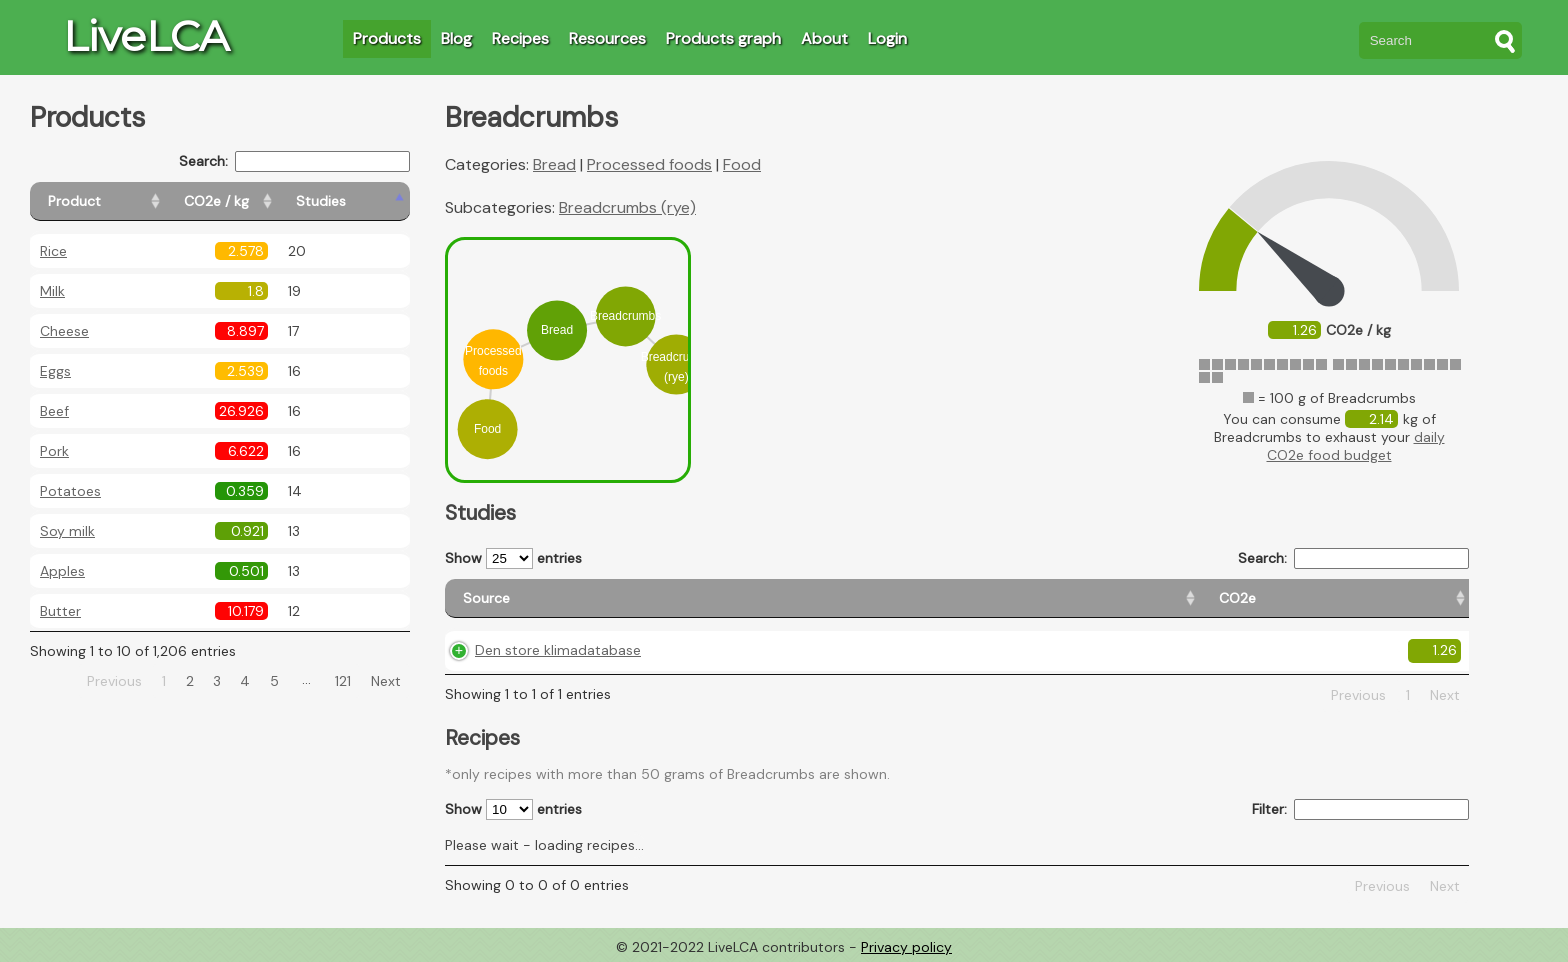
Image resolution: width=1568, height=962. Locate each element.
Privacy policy (906, 947)
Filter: (1360, 809)
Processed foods (649, 164)
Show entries (513, 558)
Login (887, 38)
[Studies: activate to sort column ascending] (366, 201)
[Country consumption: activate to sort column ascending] (1207, 598)
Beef (54, 411)
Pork (54, 451)
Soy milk (67, 531)
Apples (62, 571)
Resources (607, 38)
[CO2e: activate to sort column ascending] (815, 598)
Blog (456, 38)
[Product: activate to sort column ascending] (120, 201)
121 (343, 681)
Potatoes (70, 491)
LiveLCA (146, 36)
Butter (60, 611)
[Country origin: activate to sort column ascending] (970, 598)
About (824, 38)
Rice (53, 251)
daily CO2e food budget (1356, 446)
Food (742, 164)
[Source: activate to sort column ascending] (602, 598)
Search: (294, 161)
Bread (554, 164)
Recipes (520, 38)
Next (386, 681)
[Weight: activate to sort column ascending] (1408, 598)
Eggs (55, 371)
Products (387, 38)
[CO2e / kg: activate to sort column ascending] (267, 201)
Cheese (64, 331)
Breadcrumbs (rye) (627, 207)
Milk (52, 291)
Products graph (723, 38)
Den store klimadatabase (558, 650)
